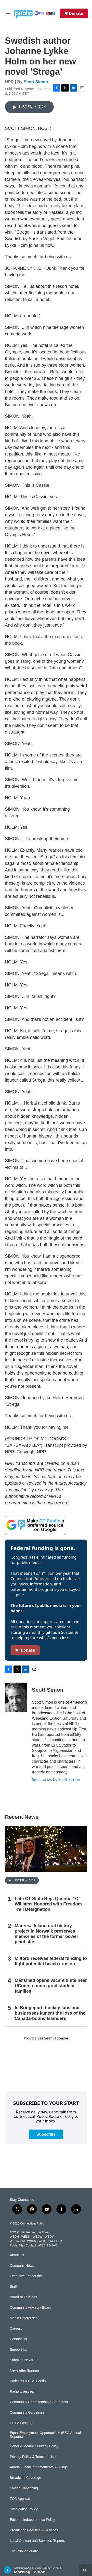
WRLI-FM (56, 2241)
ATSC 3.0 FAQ (47, 2245)
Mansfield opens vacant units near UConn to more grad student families (51, 1986)
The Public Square (24, 2551)
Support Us (18, 2349)
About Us (17, 2255)
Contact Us (18, 2339)
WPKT (43, 2241)
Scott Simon (36, 82)
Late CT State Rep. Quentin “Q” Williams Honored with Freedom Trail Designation (48, 1904)
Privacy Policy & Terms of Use (32, 2457)
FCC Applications (23, 2499)
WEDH (14, 2236)
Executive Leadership (26, 2276)
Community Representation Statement (39, 2402)
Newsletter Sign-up (24, 2370)
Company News (22, 2265)
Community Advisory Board (30, 2307)
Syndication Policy (24, 2509)
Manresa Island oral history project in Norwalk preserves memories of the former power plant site (46, 1933)
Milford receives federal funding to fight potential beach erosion (51, 1961)
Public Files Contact (23, 2245)
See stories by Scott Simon (56, 1779)
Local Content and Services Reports (37, 2541)
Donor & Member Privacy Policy (34, 2446)
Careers (16, 2328)
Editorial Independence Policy (32, 2520)
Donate (76, 13)
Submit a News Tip (24, 2360)
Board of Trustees (23, 2297)
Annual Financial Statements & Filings (39, 2467)
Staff (13, 2286)
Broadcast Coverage (25, 2478)
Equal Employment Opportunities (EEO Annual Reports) (45, 2435)
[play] (7, 2569)
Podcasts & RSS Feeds (28, 2381)
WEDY (49, 2236)
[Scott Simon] (16, 1697)
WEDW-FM (17, 2241)
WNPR (31, 2241)
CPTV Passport (21, 2423)
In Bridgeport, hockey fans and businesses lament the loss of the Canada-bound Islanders (50, 2013)
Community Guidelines (27, 2412)
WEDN (25, 2236)
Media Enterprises (24, 2318)
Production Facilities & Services (34, 2530)
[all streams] (85, 2570)
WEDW (37, 2236)
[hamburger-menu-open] (8, 13)
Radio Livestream (23, 2391)
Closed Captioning (24, 2488)
